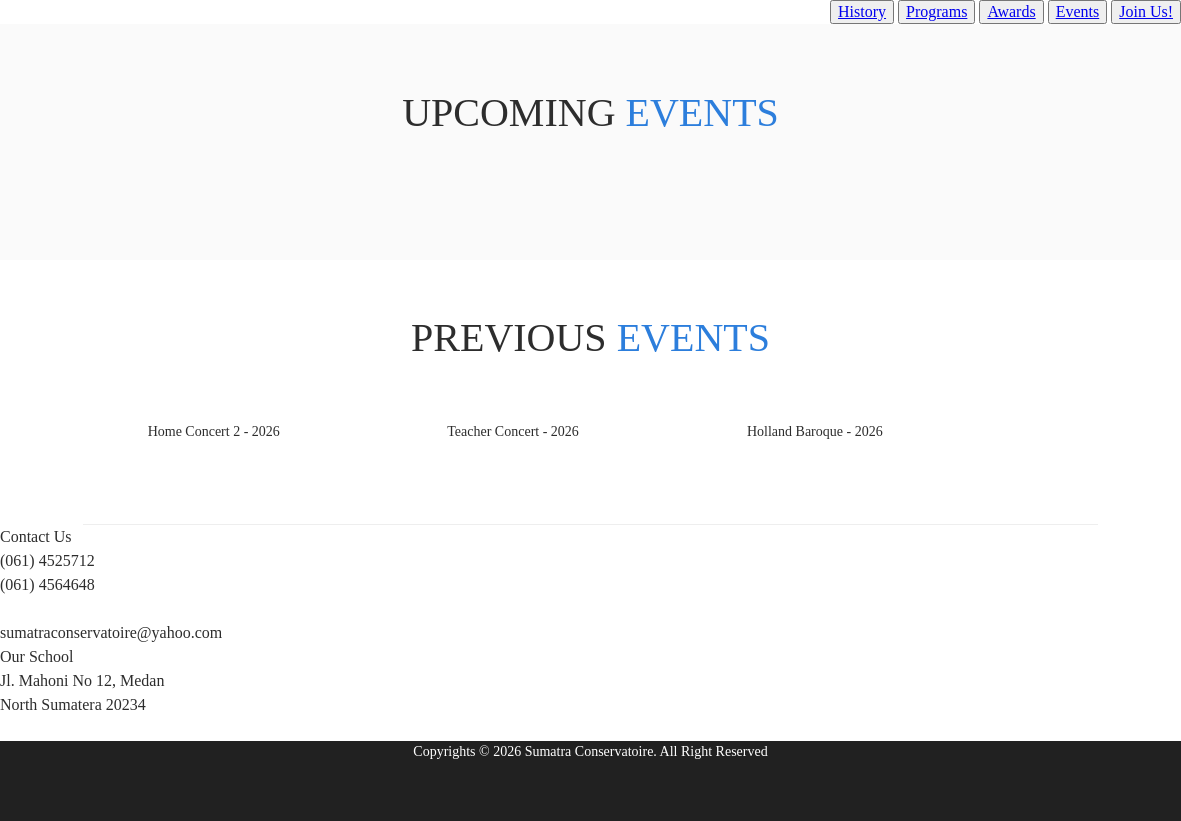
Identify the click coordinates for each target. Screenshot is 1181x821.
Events (1078, 11)
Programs (936, 11)
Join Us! (1146, 11)
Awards (1011, 11)
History (862, 11)
